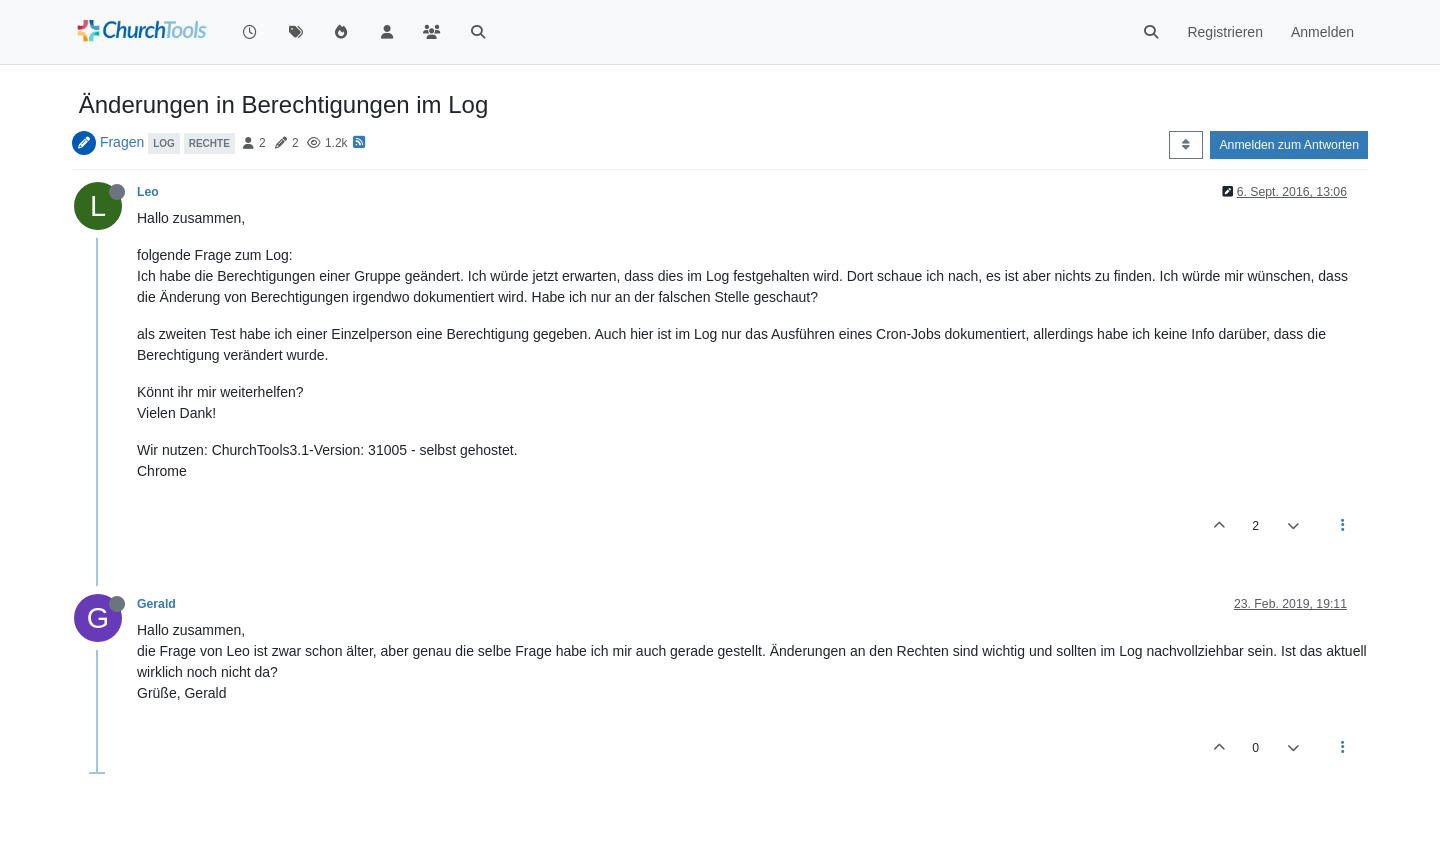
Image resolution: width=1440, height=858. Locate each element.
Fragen (122, 142)
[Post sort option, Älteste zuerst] (1185, 145)
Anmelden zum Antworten (1289, 145)
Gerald (156, 604)
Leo (148, 192)
